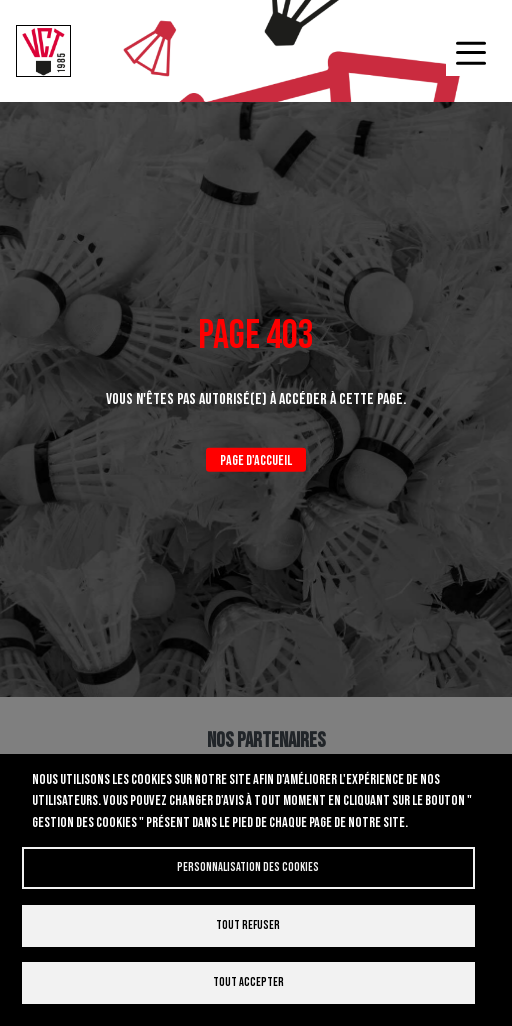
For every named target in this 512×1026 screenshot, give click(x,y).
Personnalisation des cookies (248, 867)
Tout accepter (248, 982)
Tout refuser (248, 925)
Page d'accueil (256, 460)
